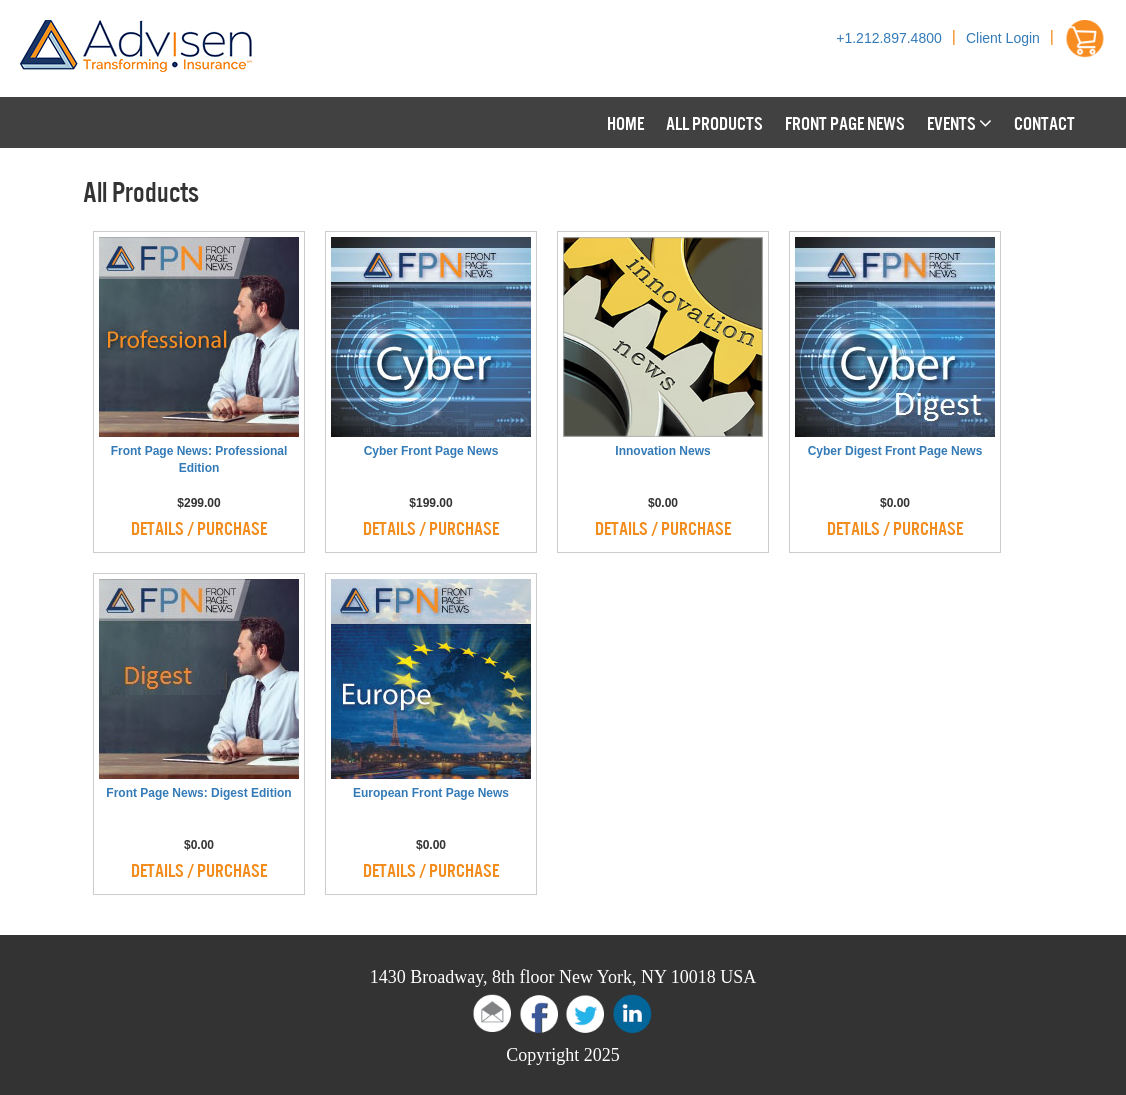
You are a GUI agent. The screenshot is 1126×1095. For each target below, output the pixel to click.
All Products (714, 122)
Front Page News (845, 122)
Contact (1044, 122)
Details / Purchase (199, 527)
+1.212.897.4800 (889, 38)
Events (959, 122)
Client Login (1003, 38)
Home (625, 122)
